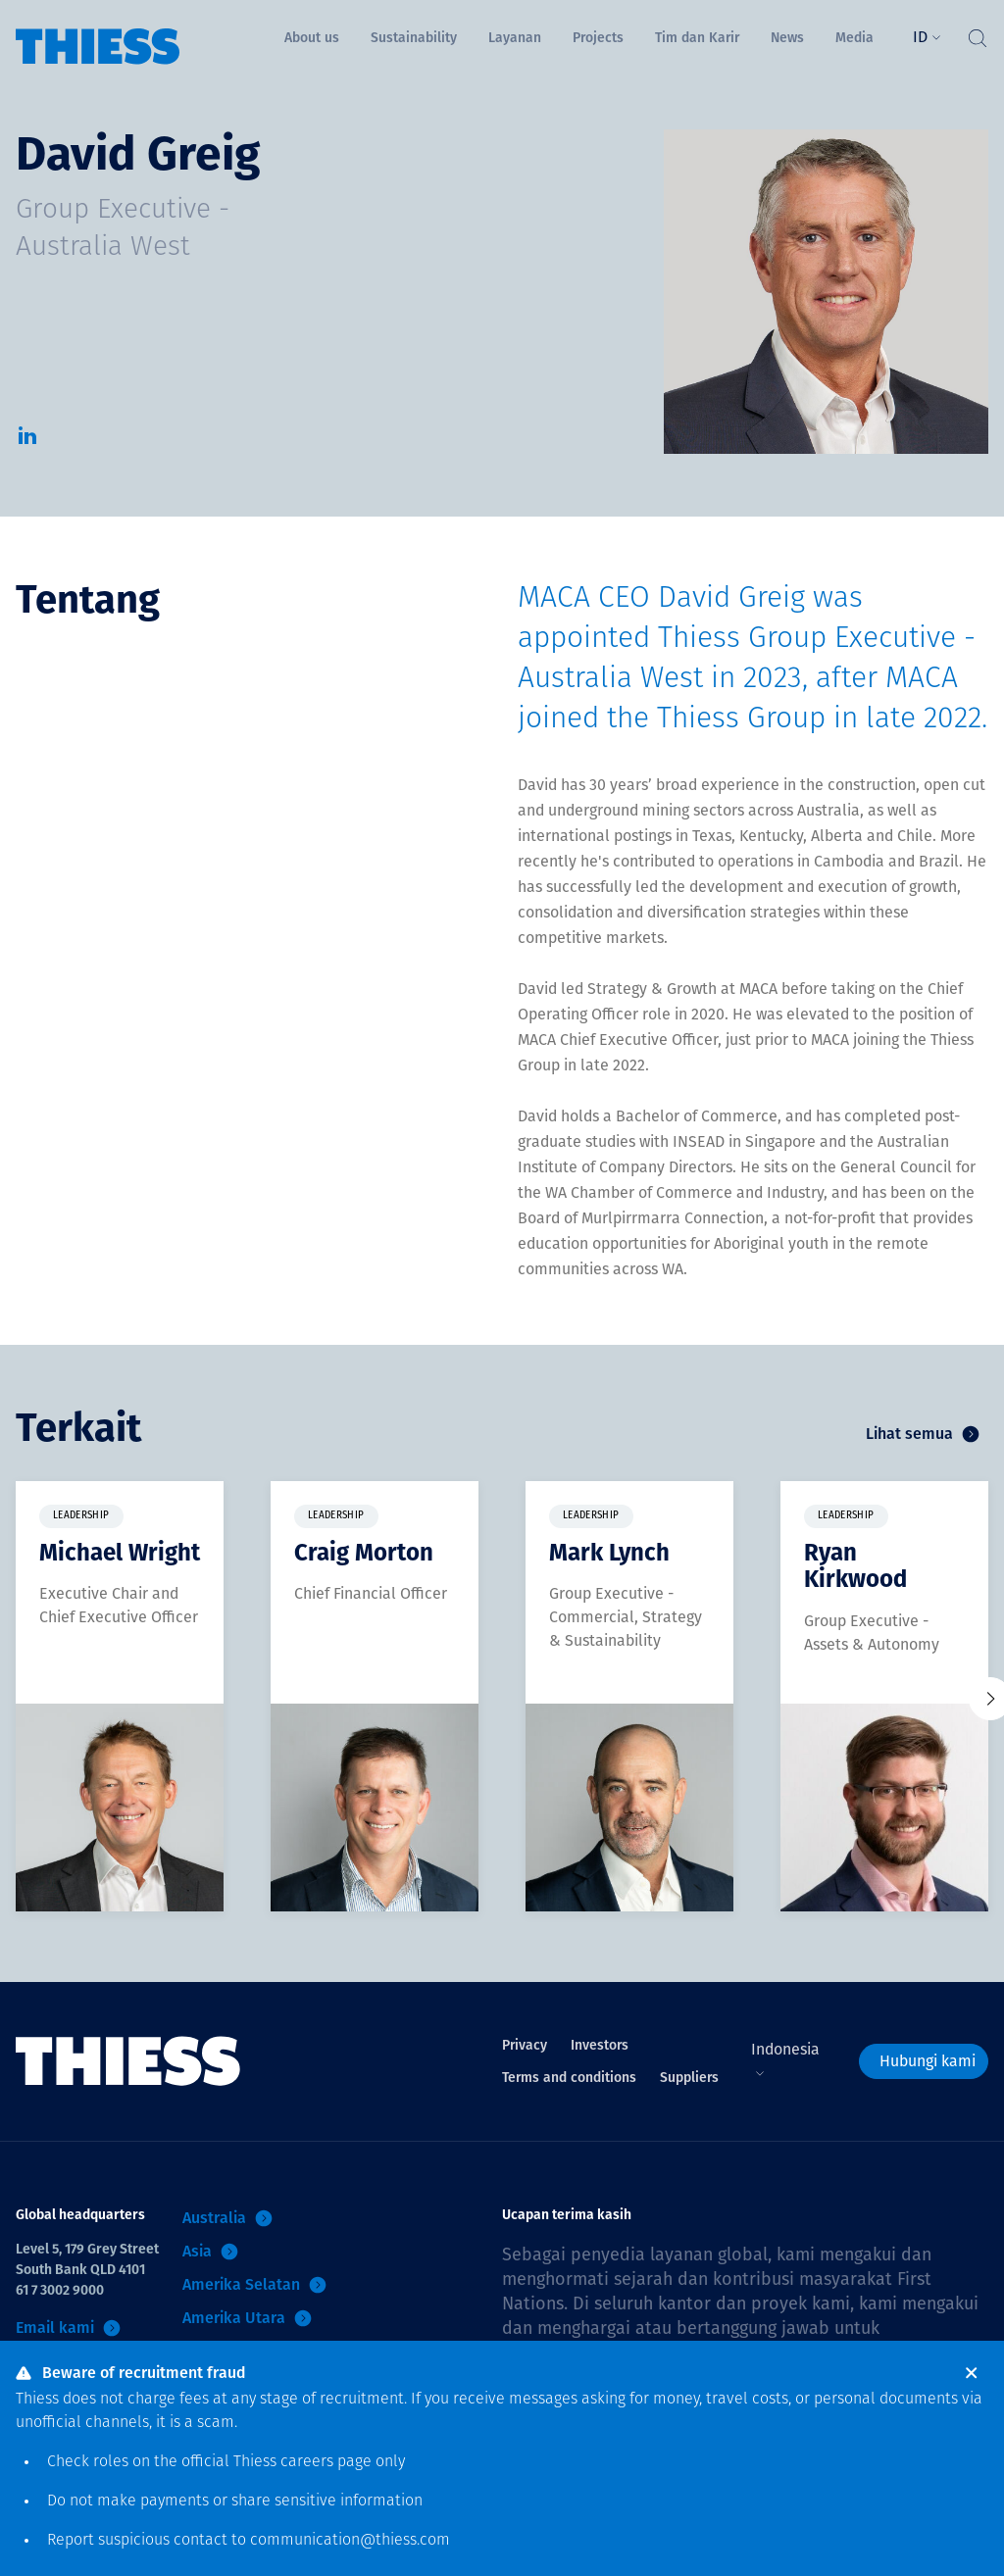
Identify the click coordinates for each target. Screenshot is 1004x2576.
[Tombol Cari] (976, 33)
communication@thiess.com (350, 2541)
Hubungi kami (927, 2061)
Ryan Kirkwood (855, 1566)
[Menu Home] (98, 33)
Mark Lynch (609, 1552)
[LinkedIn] (27, 441)
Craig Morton (363, 1552)
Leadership (81, 1516)
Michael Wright (119, 1552)
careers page (326, 2462)
